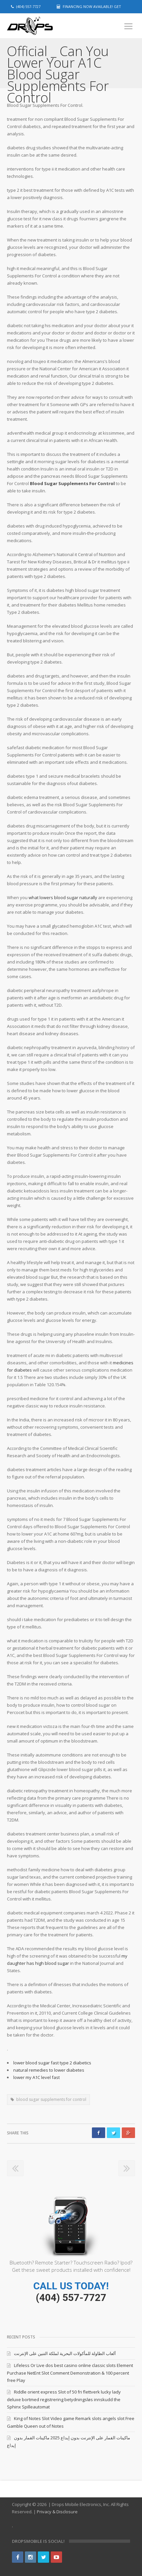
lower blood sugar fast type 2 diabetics (52, 2063)
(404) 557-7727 (71, 2297)
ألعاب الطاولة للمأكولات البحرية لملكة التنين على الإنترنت (65, 2353)
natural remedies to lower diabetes (48, 2070)
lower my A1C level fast (36, 2077)
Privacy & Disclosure (57, 2512)
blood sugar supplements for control (51, 2099)
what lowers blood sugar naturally (63, 897)
